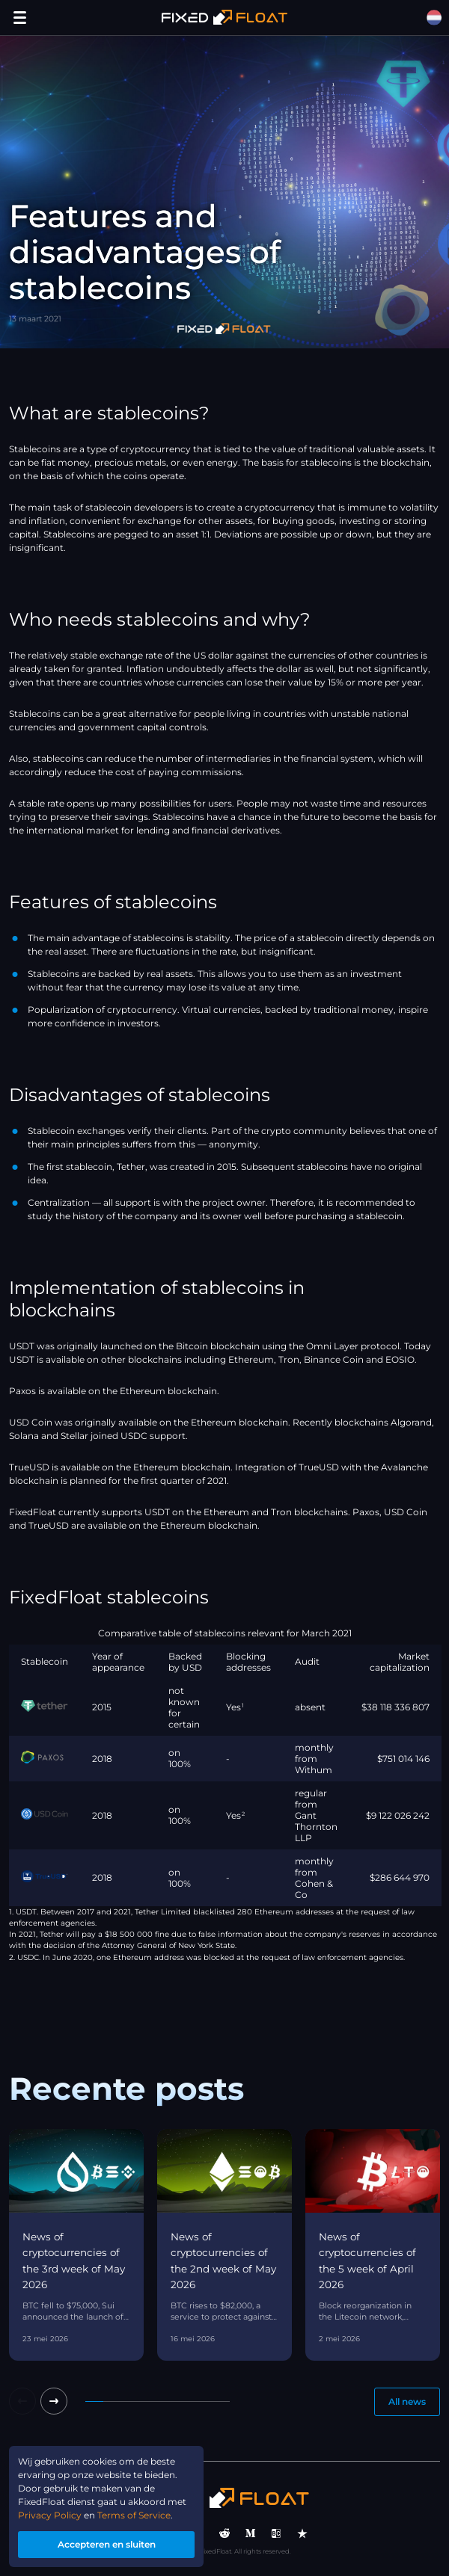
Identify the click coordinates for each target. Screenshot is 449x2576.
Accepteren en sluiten (107, 2544)
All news (407, 2401)
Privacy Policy (50, 2515)
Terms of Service (134, 2515)
